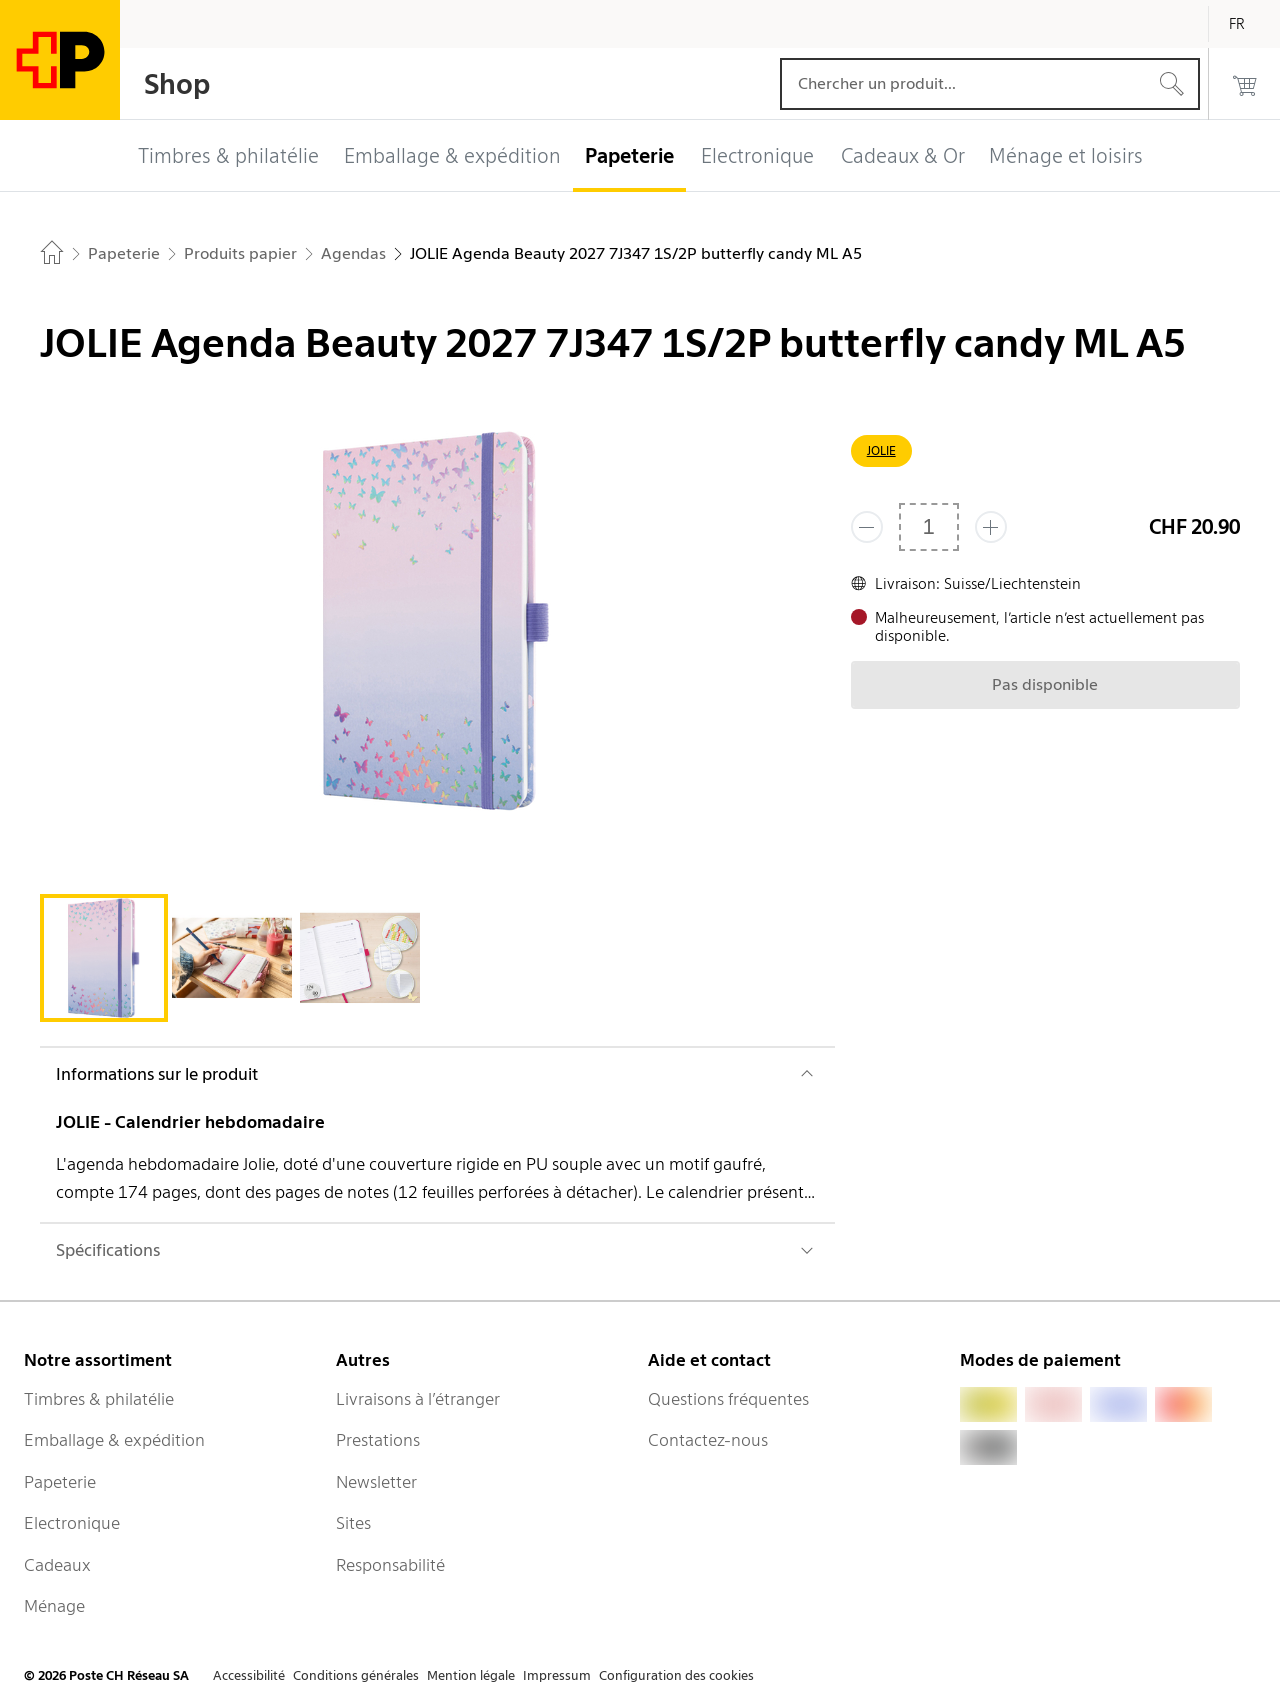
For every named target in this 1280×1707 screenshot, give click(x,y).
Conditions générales (356, 1675)
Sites (353, 1523)
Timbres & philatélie (99, 1399)
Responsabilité (390, 1565)
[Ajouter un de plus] (991, 527)
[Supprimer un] (867, 527)
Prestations (378, 1440)
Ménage (54, 1606)
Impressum (557, 1675)
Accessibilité (249, 1675)
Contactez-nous (708, 1440)
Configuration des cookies (676, 1675)
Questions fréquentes (728, 1399)
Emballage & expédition (114, 1440)
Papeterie (60, 1482)
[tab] (104, 958)
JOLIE (881, 450)
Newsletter (376, 1482)
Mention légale (471, 1675)
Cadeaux (57, 1565)
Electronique (72, 1523)
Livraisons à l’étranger (418, 1399)
